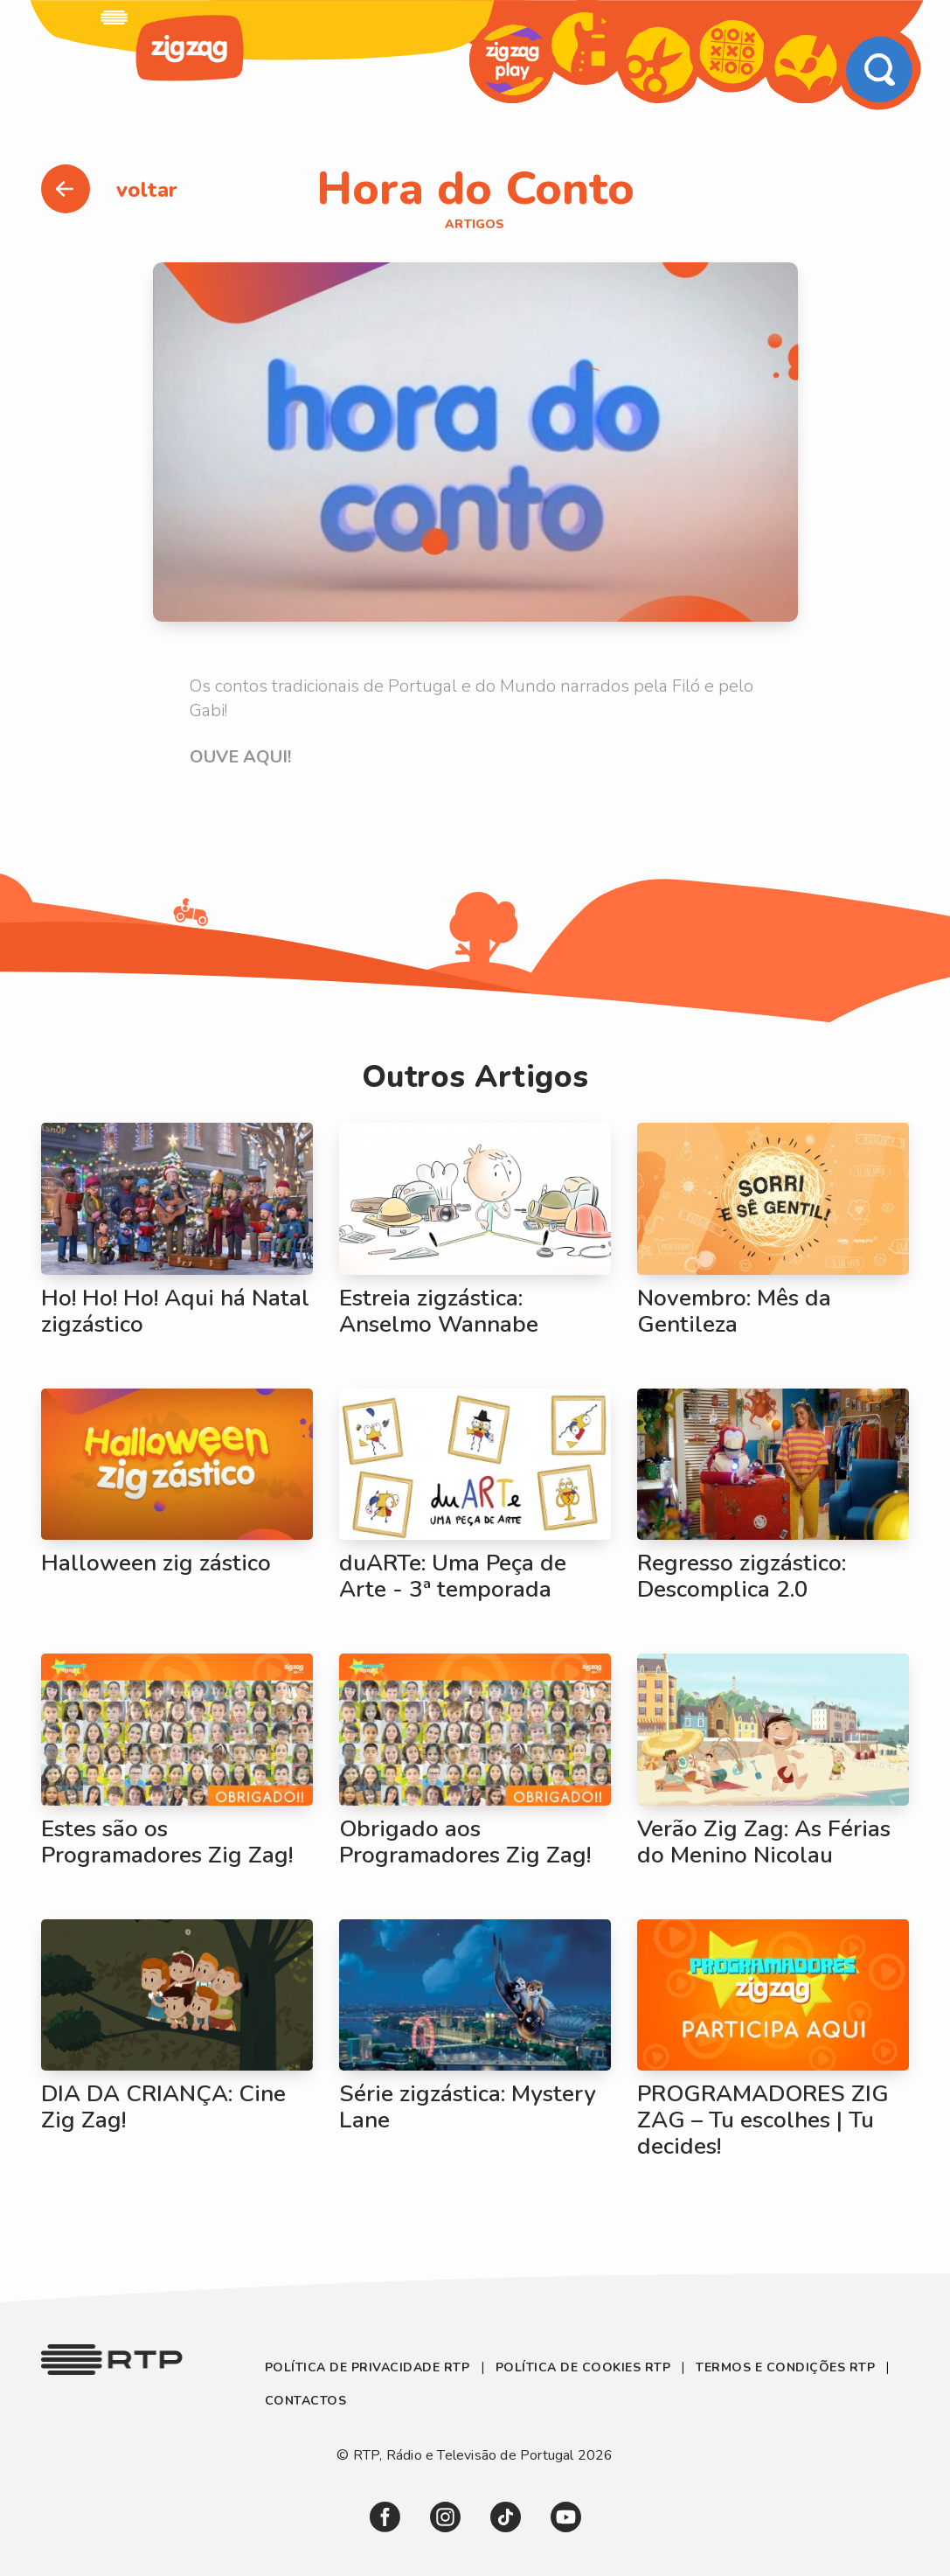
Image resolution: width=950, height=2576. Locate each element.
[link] (114, 17)
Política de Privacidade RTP (369, 2367)
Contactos (306, 2400)
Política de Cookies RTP (583, 2367)
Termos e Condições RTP (785, 2367)
